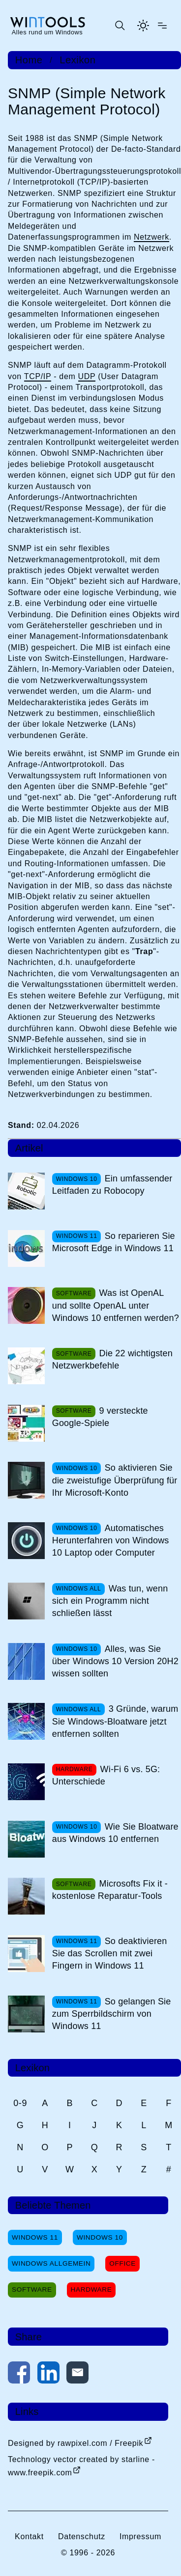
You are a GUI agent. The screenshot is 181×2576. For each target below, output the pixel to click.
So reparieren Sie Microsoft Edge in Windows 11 (113, 1242)
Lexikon (77, 60)
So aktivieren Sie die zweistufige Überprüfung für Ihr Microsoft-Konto (115, 1480)
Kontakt (29, 2536)
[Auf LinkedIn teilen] (48, 2374)
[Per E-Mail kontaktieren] (77, 2374)
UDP (87, 376)
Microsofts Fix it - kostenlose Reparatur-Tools (110, 1890)
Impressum (140, 2536)
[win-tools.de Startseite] (47, 25)
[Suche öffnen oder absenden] (119, 25)
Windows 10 (100, 2237)
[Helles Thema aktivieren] (143, 25)
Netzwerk (151, 237)
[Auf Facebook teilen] (19, 2374)
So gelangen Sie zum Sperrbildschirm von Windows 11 (111, 2014)
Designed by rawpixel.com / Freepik (75, 2443)
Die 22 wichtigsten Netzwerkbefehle (112, 1359)
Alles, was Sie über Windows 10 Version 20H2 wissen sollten (115, 1661)
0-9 (20, 2103)
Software (32, 2289)
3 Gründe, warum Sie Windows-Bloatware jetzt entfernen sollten (115, 1721)
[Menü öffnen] (162, 25)
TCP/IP (37, 376)
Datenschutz (81, 2536)
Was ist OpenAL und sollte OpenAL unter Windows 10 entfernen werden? (115, 1305)
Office (122, 2263)
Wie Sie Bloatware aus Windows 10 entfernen (115, 1833)
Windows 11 (35, 2237)
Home (29, 60)
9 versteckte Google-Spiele (100, 1417)
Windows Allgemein (51, 2263)
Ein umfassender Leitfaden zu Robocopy (112, 1185)
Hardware (91, 2289)
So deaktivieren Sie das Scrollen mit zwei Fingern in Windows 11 (109, 1953)
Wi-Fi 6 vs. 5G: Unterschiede (106, 1775)
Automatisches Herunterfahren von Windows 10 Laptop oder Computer (110, 1540)
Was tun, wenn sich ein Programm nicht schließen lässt (110, 1601)
